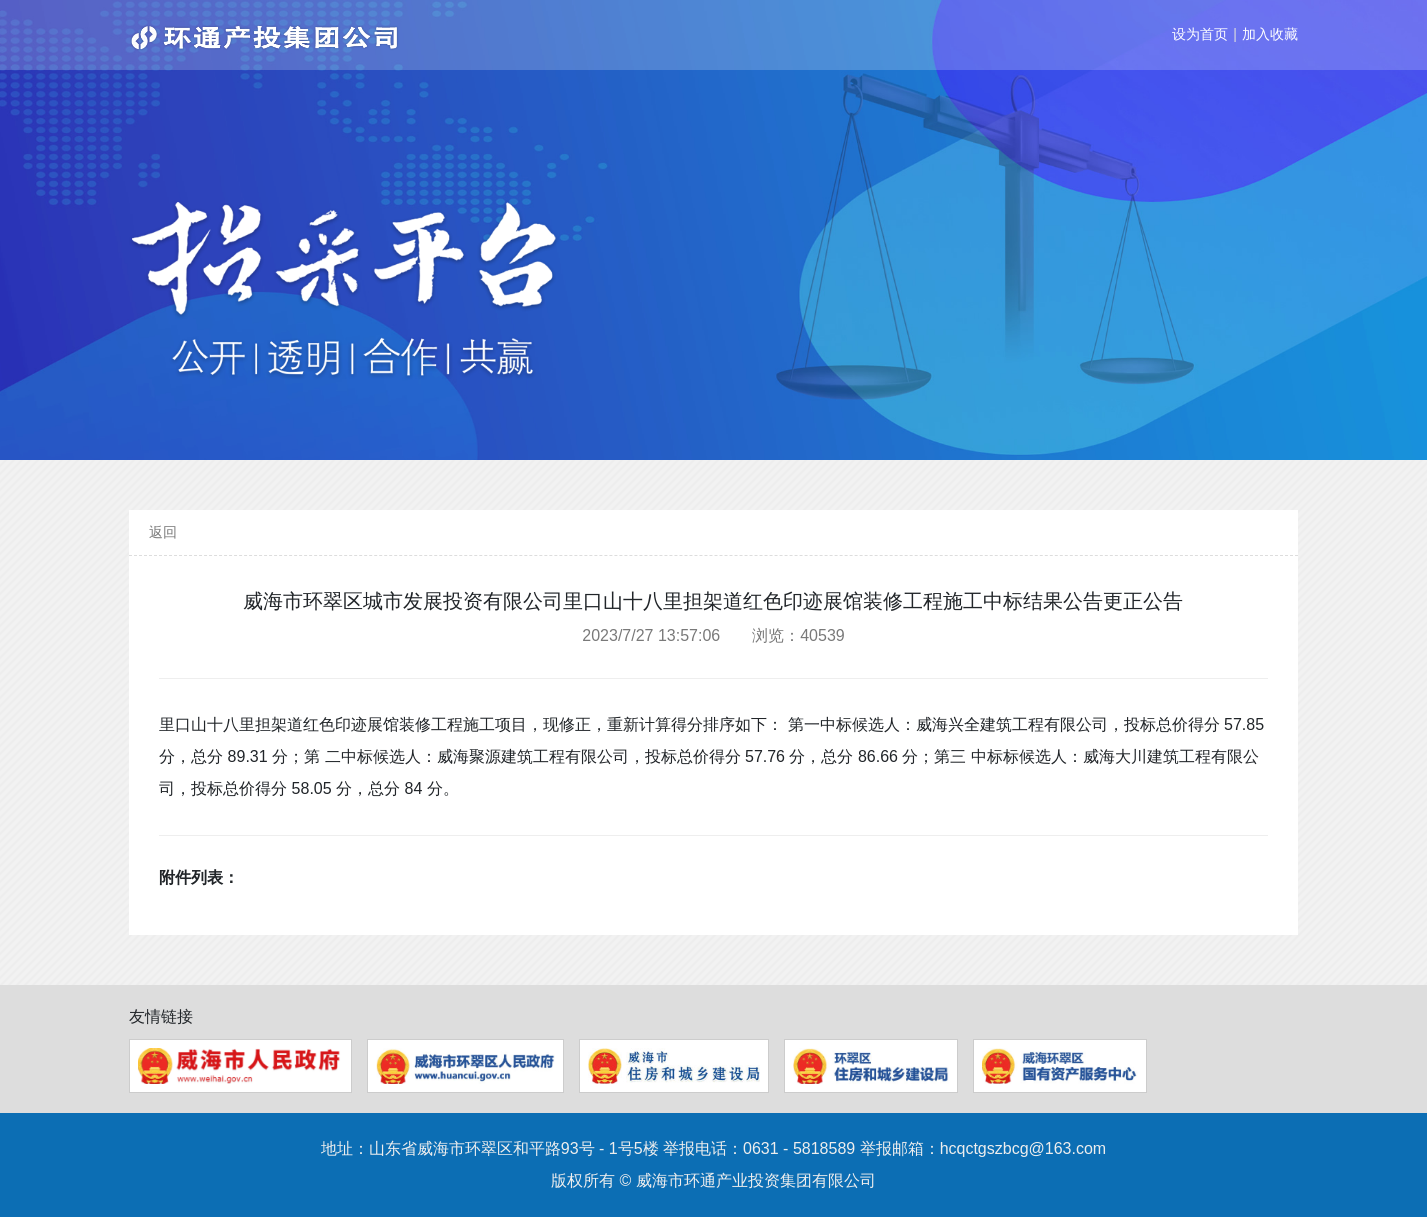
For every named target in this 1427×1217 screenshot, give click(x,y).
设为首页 (1200, 34)
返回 (163, 532)
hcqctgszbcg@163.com (1023, 1148)
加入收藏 (1270, 34)
